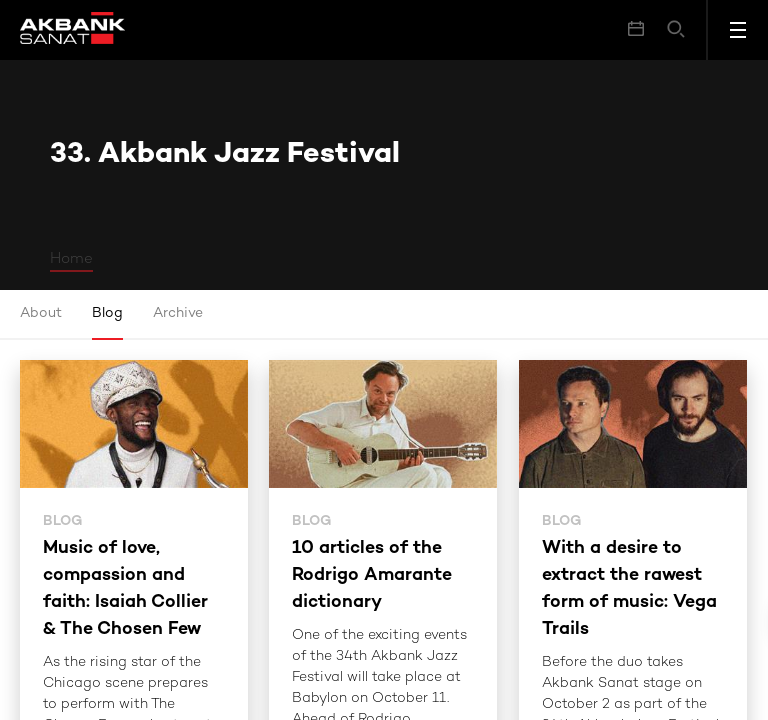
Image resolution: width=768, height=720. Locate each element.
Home (71, 259)
